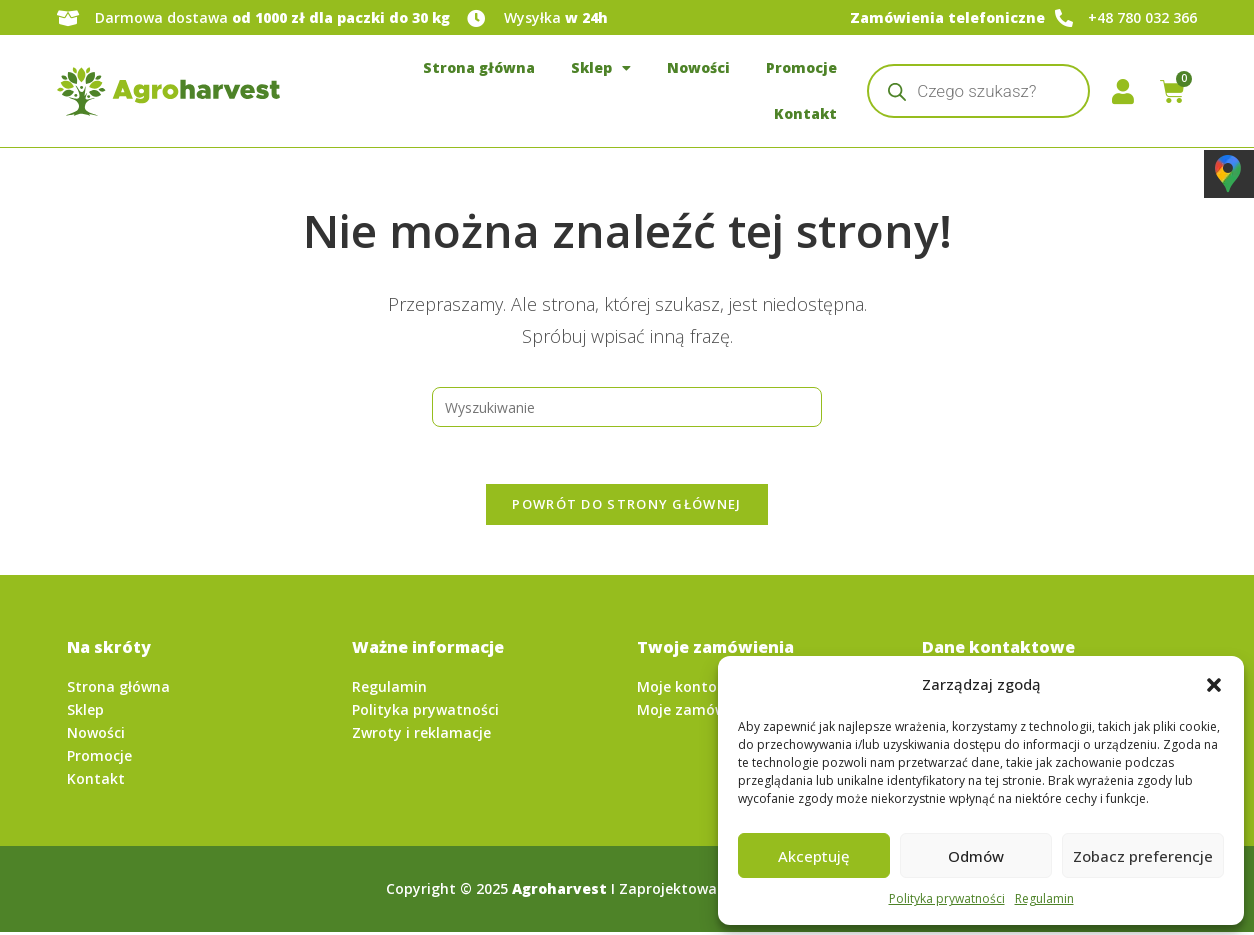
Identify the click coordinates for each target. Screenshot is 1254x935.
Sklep (601, 68)
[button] (1214, 685)
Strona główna (479, 67)
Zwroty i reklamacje (421, 736)
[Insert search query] (627, 407)
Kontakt (805, 113)
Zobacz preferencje (1143, 856)
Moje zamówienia (698, 713)
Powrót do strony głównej (626, 507)
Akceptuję (814, 856)
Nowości (698, 67)
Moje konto (677, 690)
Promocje (801, 67)
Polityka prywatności (947, 898)
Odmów (976, 856)
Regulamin (1044, 898)
